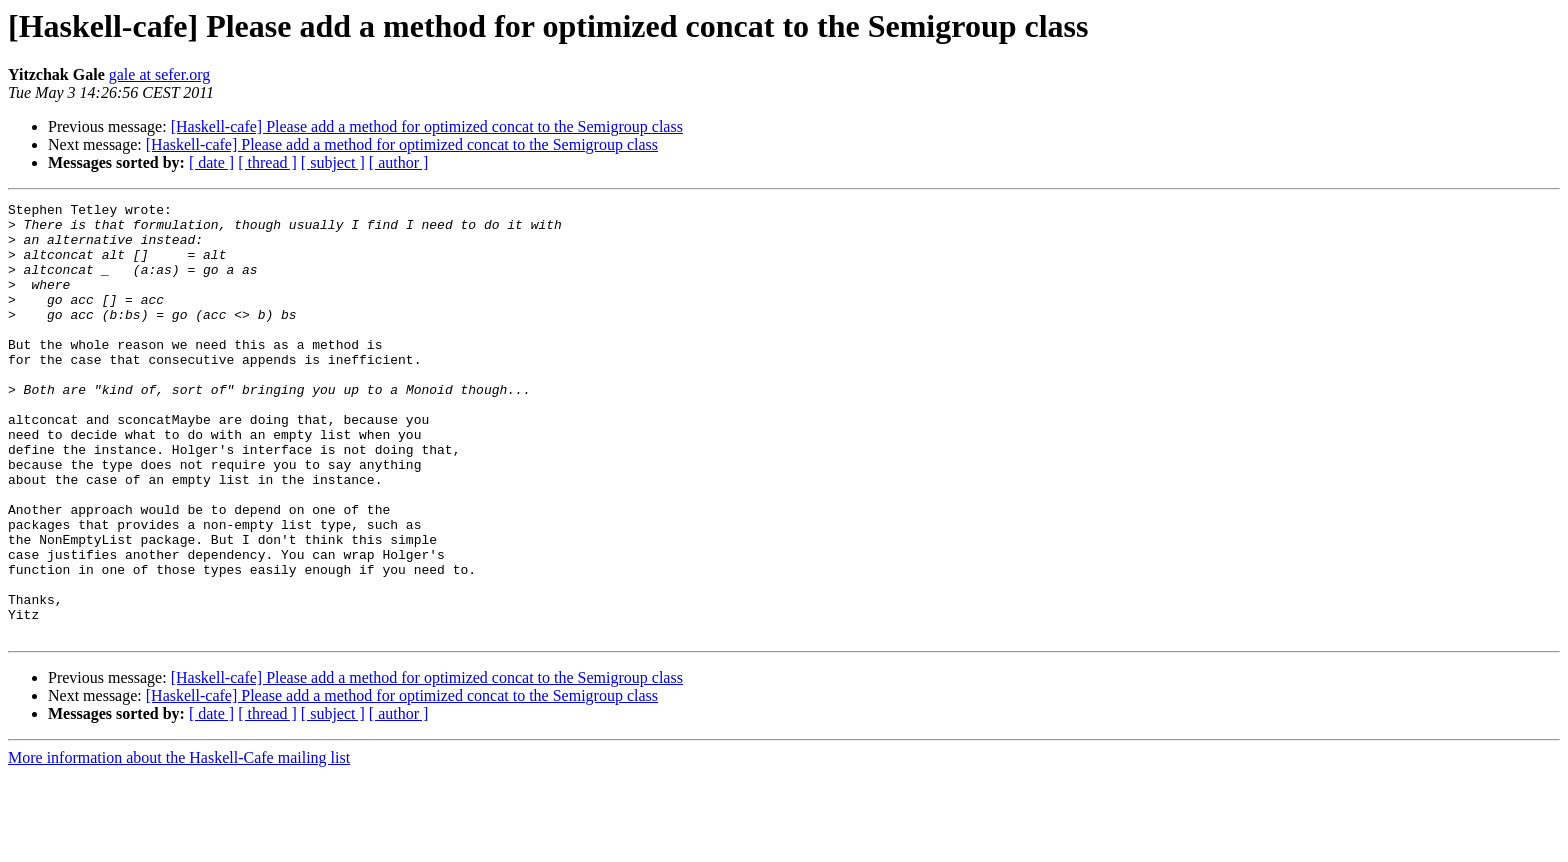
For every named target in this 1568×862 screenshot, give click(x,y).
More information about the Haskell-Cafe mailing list (179, 844)
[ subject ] (333, 162)
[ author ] (399, 162)
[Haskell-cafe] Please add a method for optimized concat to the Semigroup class (427, 126)
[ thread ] (267, 162)
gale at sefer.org (159, 74)
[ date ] (211, 162)
